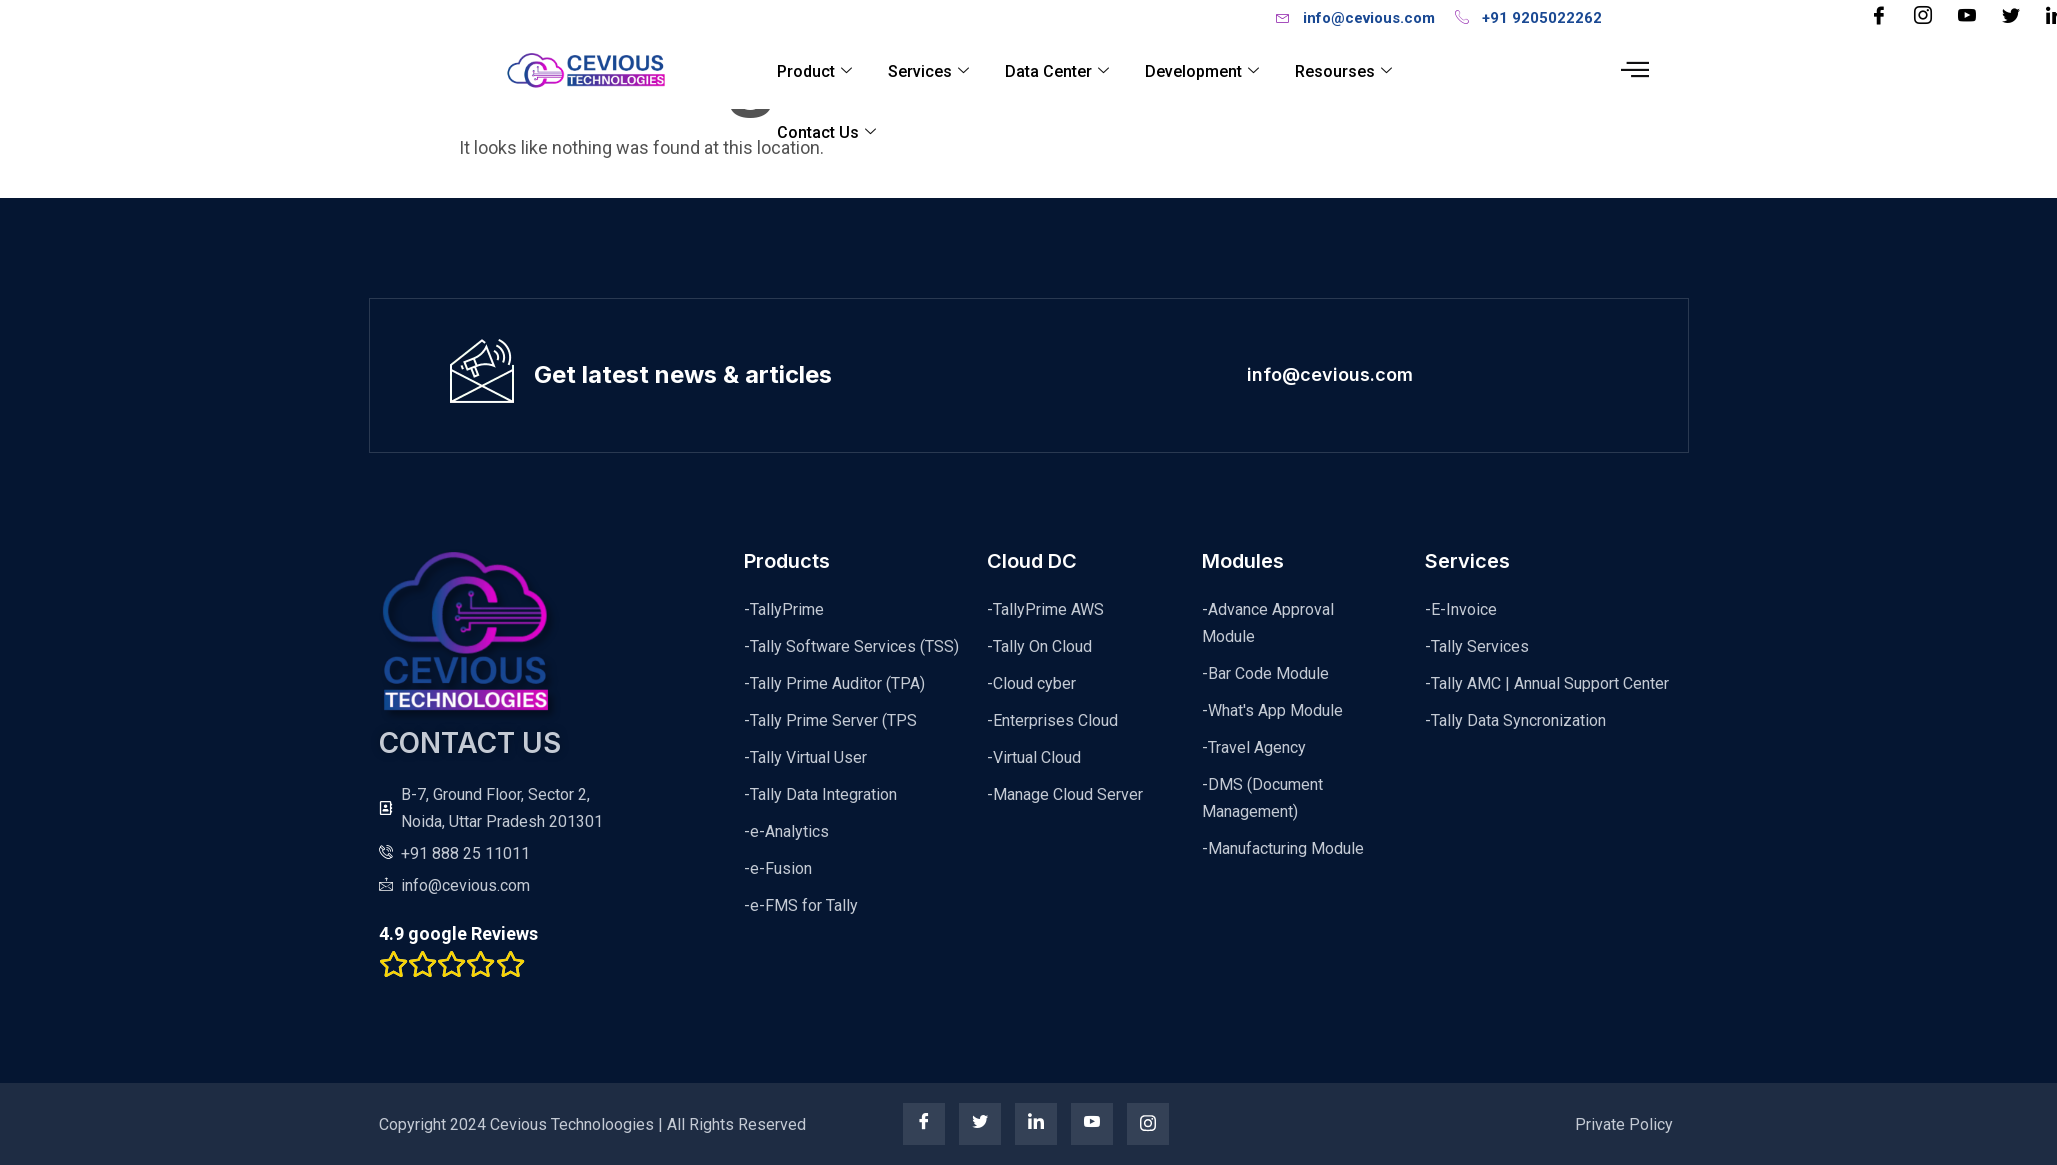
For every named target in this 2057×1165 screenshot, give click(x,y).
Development (1202, 72)
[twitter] (980, 1124)
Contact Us (826, 133)
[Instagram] (1923, 17)
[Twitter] (2011, 17)
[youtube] (1092, 1124)
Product (814, 72)
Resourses (1343, 72)
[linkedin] (1036, 1124)
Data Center (1057, 72)
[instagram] (1148, 1124)
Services (928, 72)
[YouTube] (1967, 17)
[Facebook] (1879, 17)
